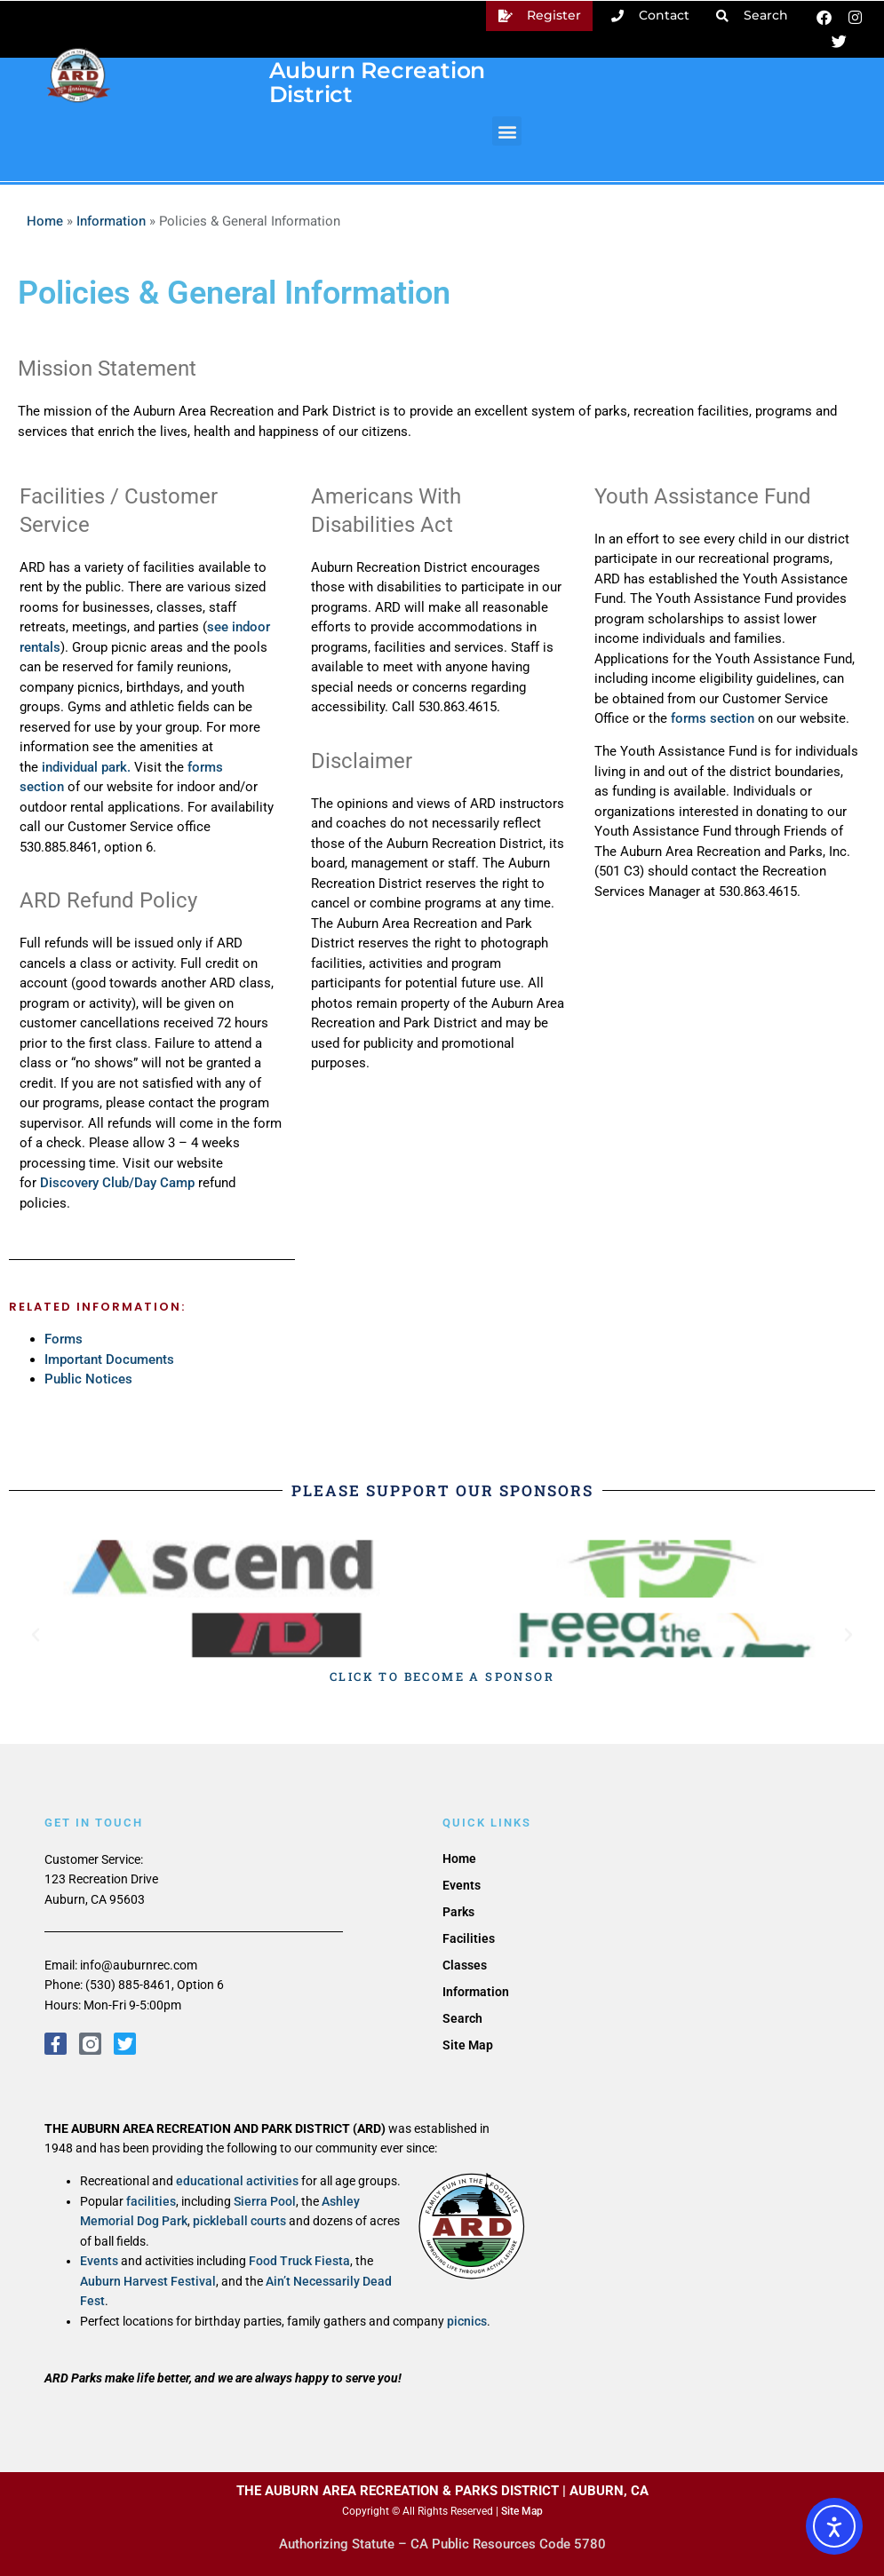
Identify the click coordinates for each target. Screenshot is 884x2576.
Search (462, 2018)
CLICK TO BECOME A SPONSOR (442, 1676)
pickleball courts (239, 2221)
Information (111, 221)
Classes (464, 1965)
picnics (467, 2321)
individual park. (88, 767)
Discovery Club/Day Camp (117, 1183)
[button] (507, 131)
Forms (63, 1339)
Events (99, 2261)
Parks (458, 1912)
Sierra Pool (265, 2201)
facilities (151, 2201)
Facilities (468, 1938)
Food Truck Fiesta (299, 2261)
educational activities (237, 2181)
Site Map (467, 2045)
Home (45, 221)
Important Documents (109, 1359)
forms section (712, 718)
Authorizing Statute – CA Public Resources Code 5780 (442, 2544)
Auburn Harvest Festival (148, 2281)
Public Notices (88, 1379)
